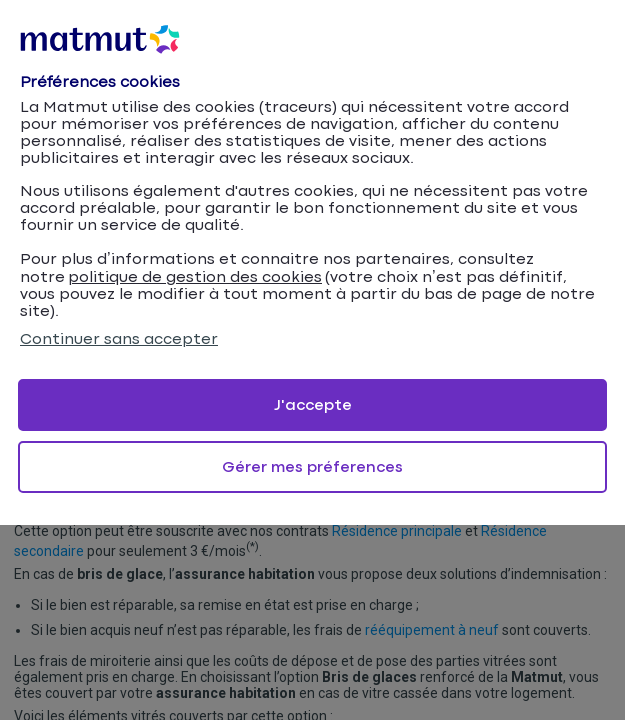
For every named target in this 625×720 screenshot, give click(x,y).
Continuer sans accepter (119, 339)
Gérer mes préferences (312, 467)
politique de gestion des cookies (195, 277)
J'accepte (313, 405)
